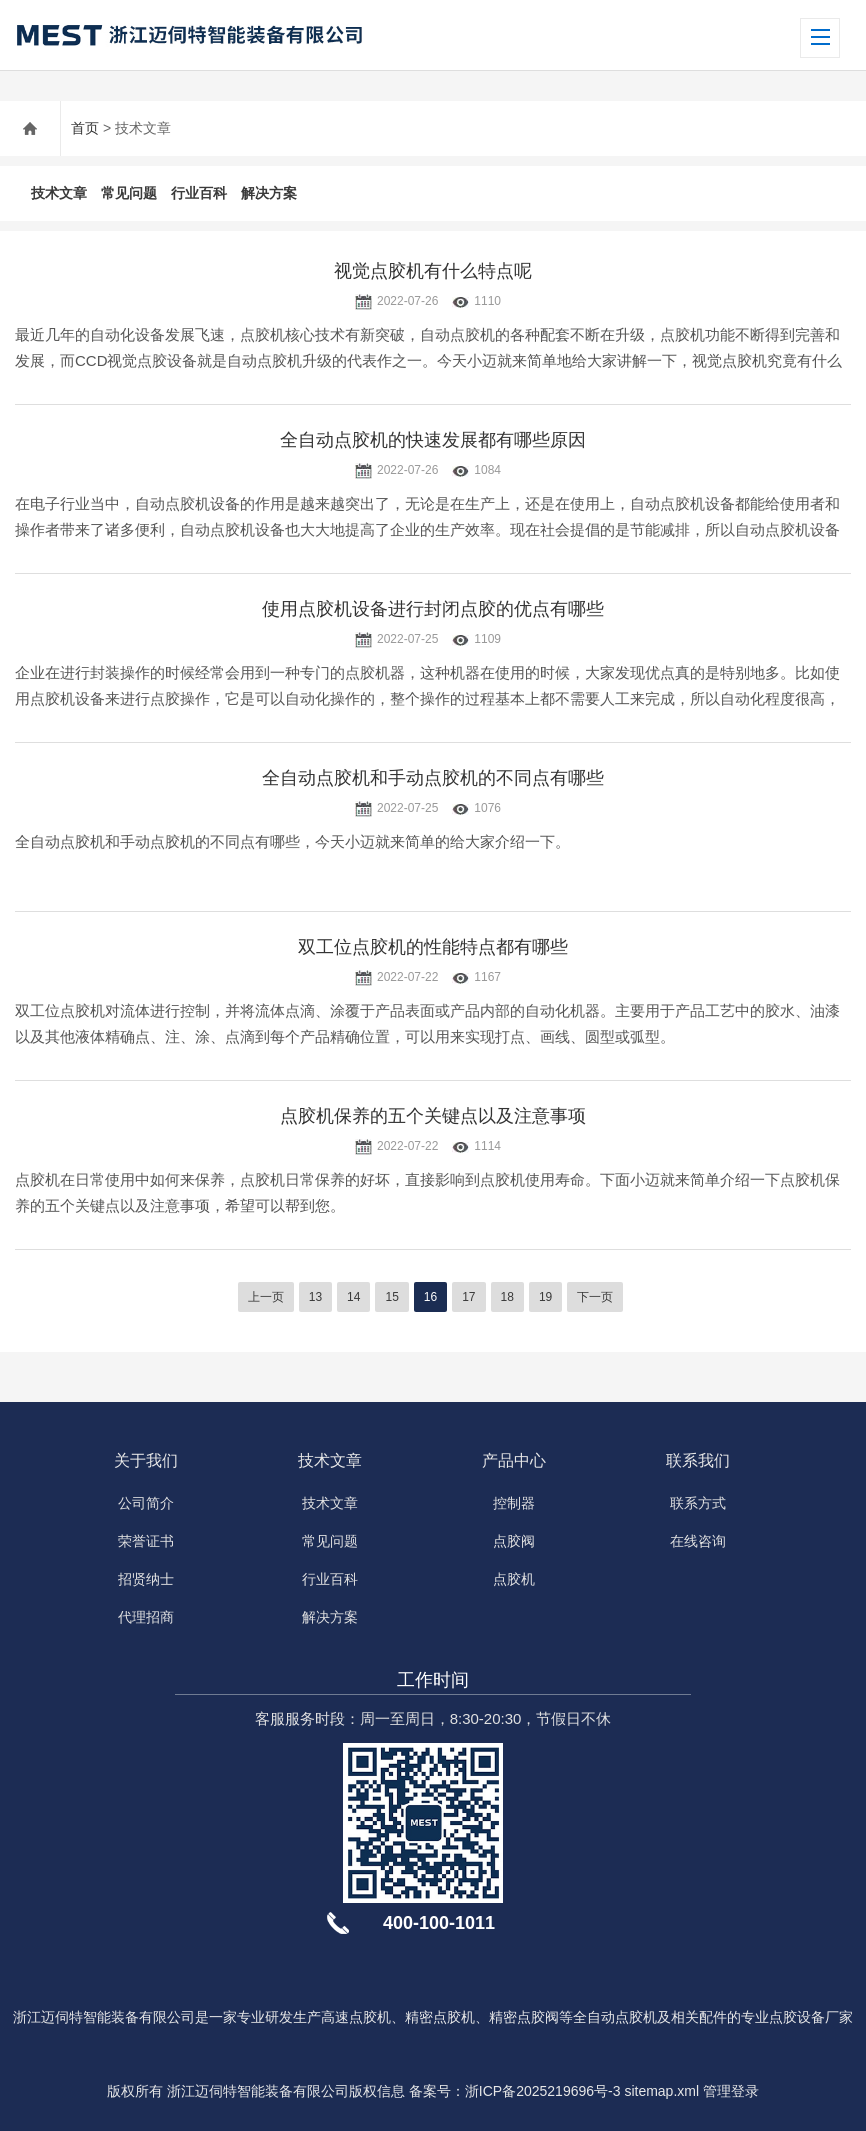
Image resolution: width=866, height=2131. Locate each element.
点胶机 (514, 1579)
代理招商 (146, 1617)
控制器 (514, 1503)
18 (507, 1297)
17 (468, 1297)
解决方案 (269, 193)
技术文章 (59, 193)
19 (545, 1297)
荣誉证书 (146, 1541)
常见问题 (129, 193)
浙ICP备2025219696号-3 (543, 2091)
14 (353, 1297)
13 (315, 1297)
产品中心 (514, 1460)
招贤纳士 (146, 1579)
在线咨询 (698, 1541)
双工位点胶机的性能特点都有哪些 (433, 947)
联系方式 (698, 1503)
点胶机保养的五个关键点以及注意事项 (433, 1116)
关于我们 (146, 1460)
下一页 (595, 1297)
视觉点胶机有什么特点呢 (433, 271)
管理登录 (731, 2091)
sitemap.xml (661, 2091)
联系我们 (698, 1460)
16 (430, 1297)
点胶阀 (514, 1541)
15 (391, 1297)
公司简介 (146, 1503)
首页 (85, 128)
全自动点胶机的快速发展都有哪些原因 (433, 440)
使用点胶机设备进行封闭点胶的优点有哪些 (433, 609)
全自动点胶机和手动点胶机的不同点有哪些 (433, 778)
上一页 (266, 1297)
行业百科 (199, 193)
